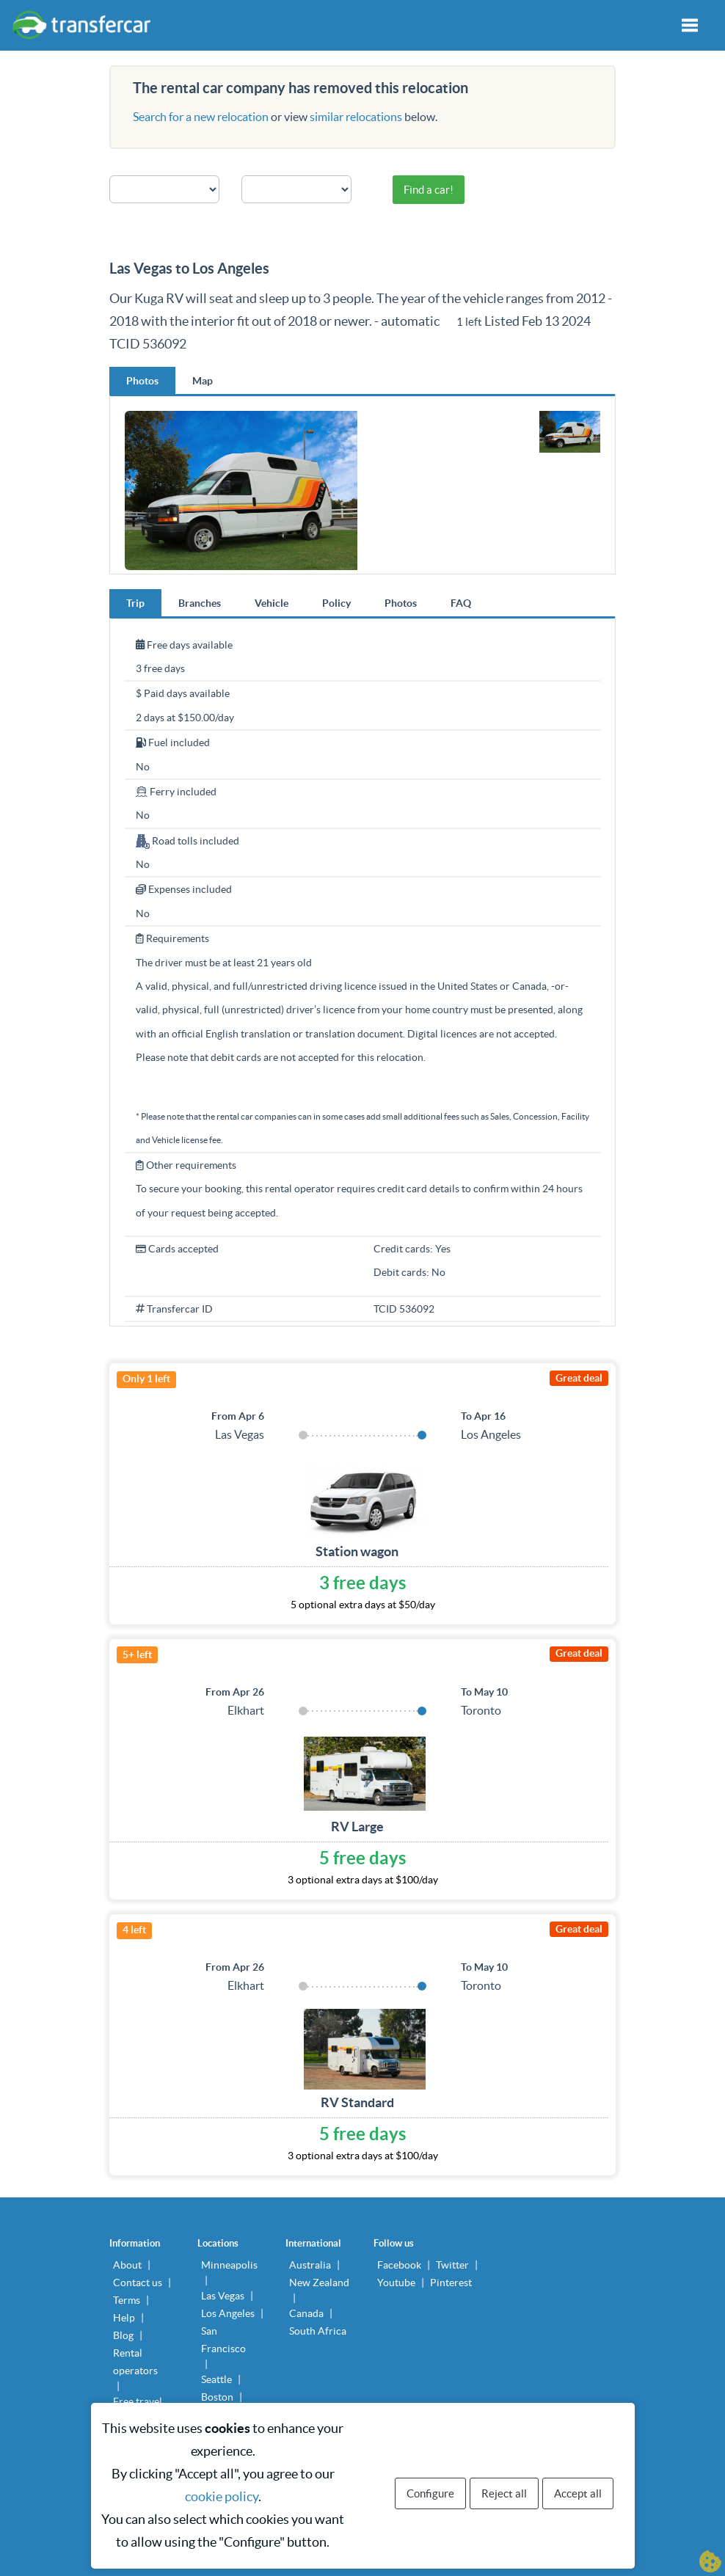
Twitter (452, 2265)
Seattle (216, 2379)
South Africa (317, 2331)
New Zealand (319, 2282)
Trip (135, 603)
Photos (142, 381)
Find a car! (428, 189)
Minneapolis (229, 2265)
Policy (336, 603)
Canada (306, 2313)
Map (202, 381)
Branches (199, 603)
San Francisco (223, 2339)
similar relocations (356, 116)
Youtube (396, 2282)
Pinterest (451, 2282)
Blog (123, 2335)
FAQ (461, 603)
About (127, 2265)
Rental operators (135, 2361)
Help (124, 2318)
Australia (310, 2265)
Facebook (399, 2265)
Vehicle (271, 603)
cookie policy (221, 2496)
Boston (217, 2397)
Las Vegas (222, 2296)
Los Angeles (228, 2313)
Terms (126, 2300)
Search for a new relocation (201, 116)
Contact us (137, 2282)
